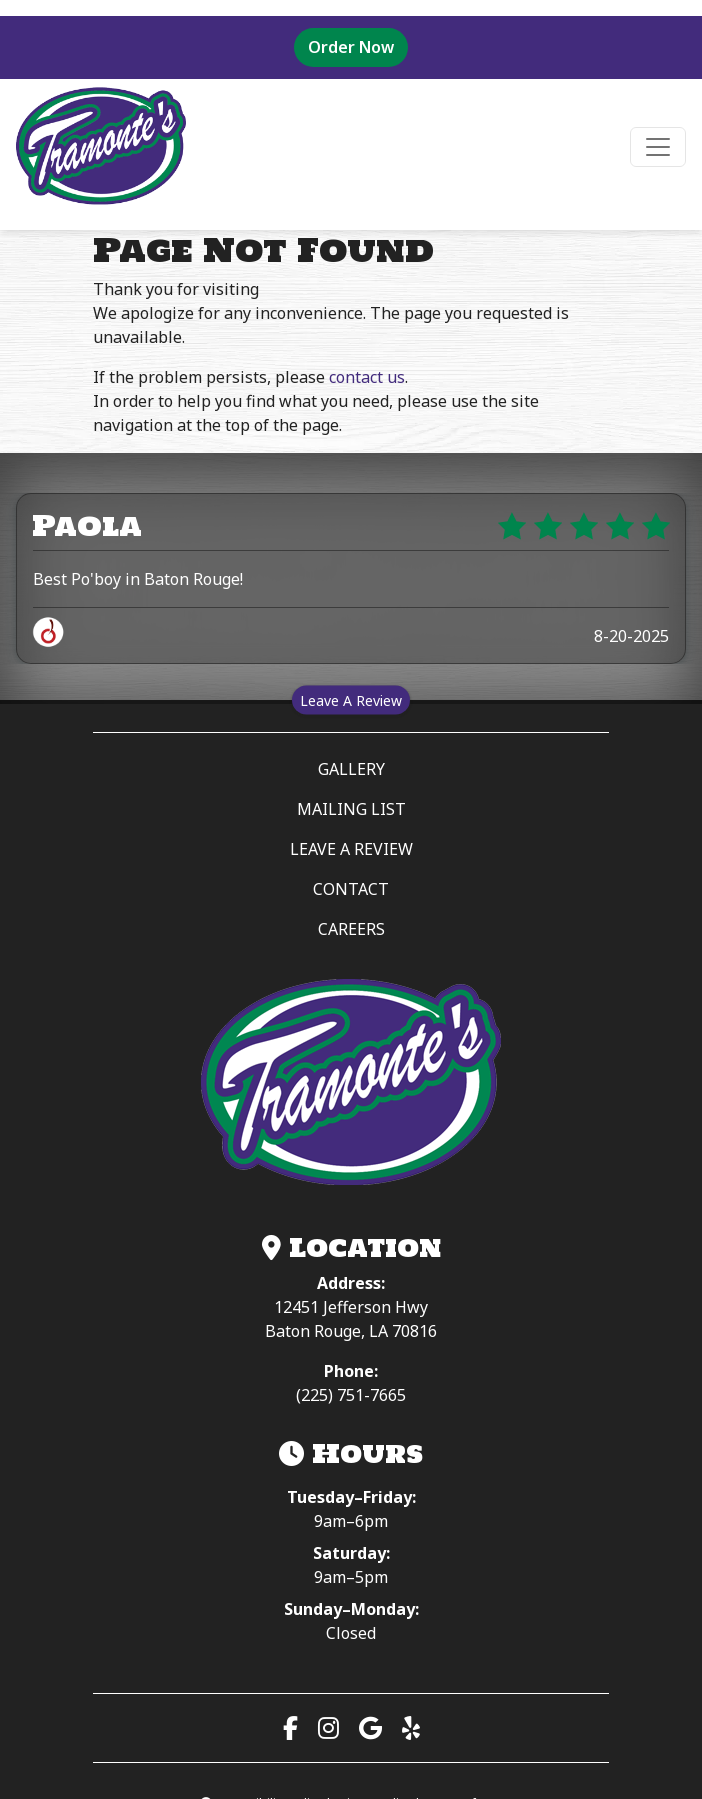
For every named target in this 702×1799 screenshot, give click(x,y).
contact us (367, 377)
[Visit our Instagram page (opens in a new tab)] (328, 1727)
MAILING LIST (351, 809)
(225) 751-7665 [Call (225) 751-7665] (351, 1395)
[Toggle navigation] (658, 147)
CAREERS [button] (351, 929)
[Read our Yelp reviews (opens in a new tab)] (411, 1727)
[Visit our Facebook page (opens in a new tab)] (290, 1727)
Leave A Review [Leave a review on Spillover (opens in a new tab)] (355, 699)
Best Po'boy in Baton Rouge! (138, 579)
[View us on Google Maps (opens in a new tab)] (370, 1727)
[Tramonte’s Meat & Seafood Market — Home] (351, 1083)
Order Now (358, 30)
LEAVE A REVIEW (434, 848)
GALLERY (351, 769)
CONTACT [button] (351, 889)
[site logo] (101, 146)
